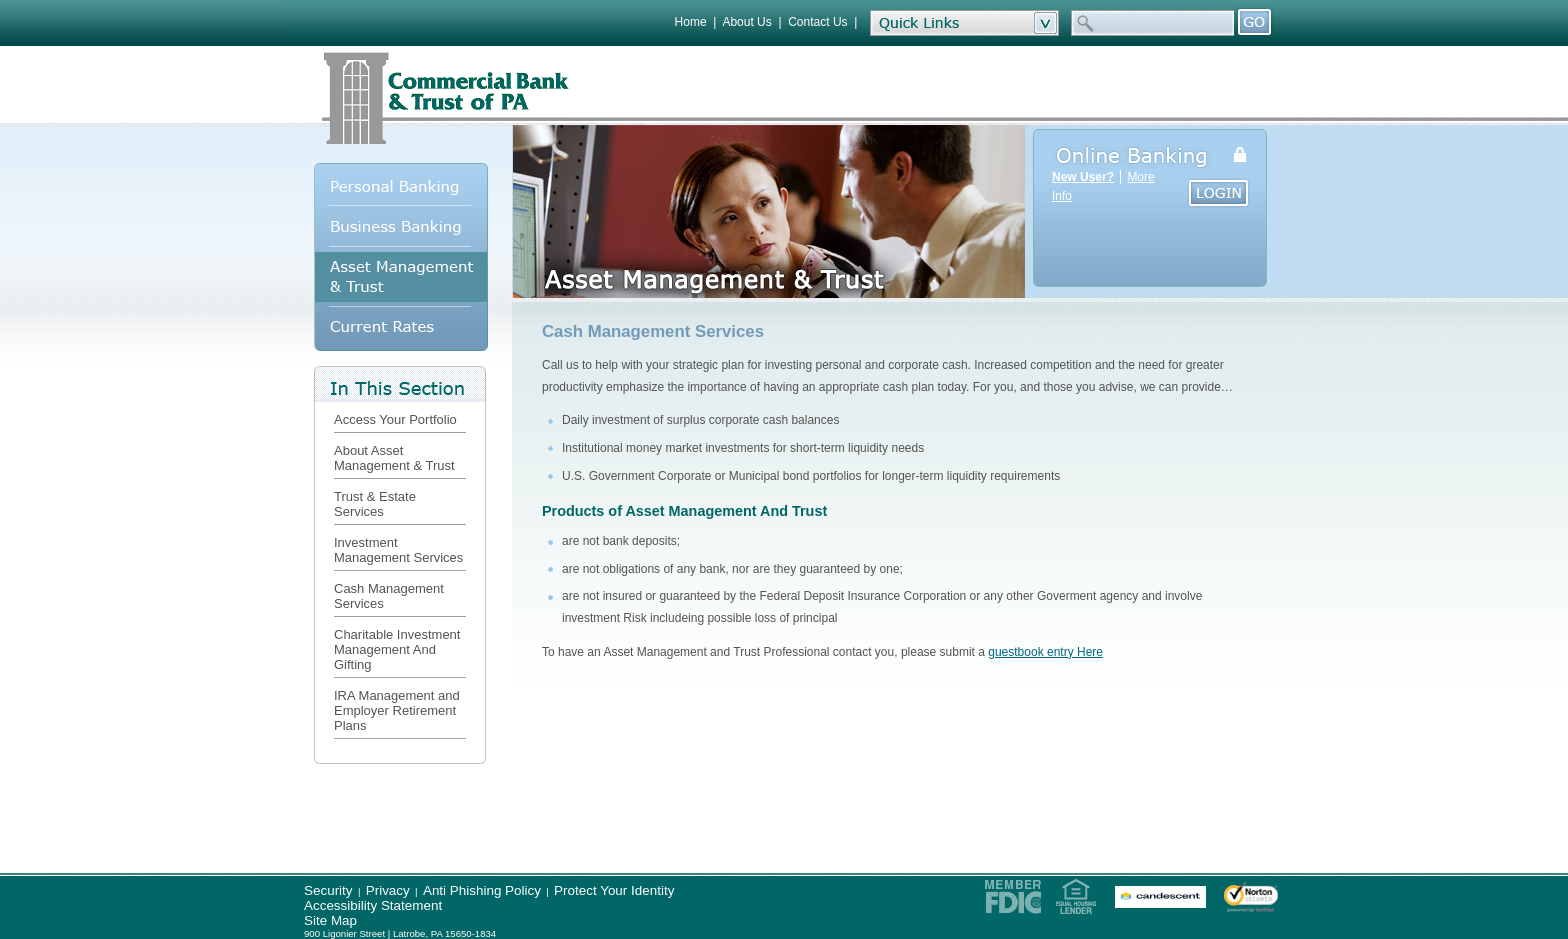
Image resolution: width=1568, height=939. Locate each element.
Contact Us (817, 22)
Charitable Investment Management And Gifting (397, 649)
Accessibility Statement (373, 905)
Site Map (330, 920)
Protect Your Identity (614, 890)
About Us (746, 22)
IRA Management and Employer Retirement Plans (397, 710)
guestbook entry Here (1045, 652)
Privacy (388, 890)
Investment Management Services (398, 550)
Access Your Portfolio (395, 419)
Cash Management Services (389, 596)
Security (328, 890)
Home (691, 22)
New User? (1083, 177)
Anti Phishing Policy (482, 890)
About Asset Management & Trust (394, 458)
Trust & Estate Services (375, 504)
